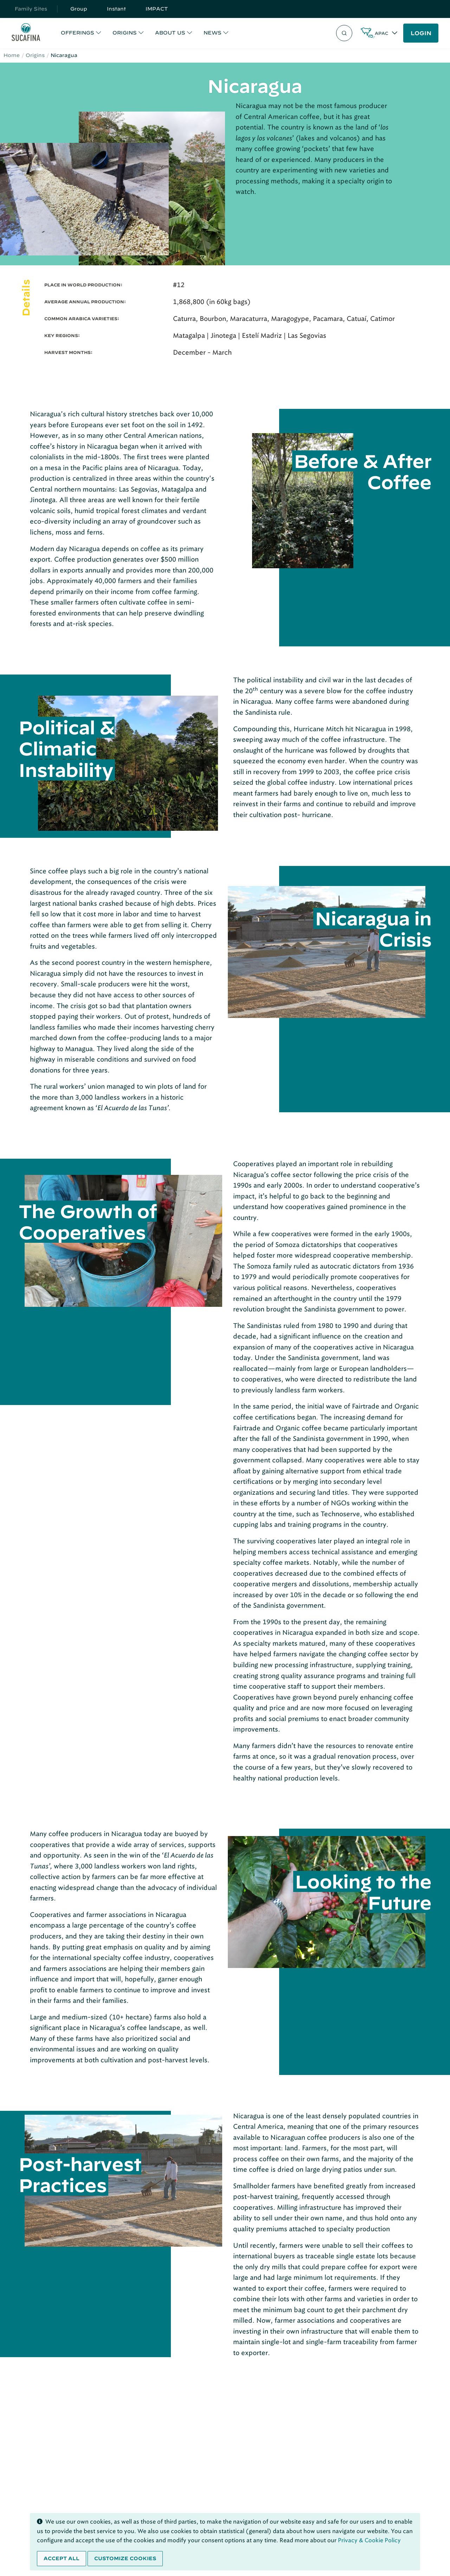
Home (12, 55)
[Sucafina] (26, 33)
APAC (381, 33)
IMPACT (157, 9)
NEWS (212, 33)
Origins (35, 55)
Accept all (61, 2558)
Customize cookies (125, 2558)
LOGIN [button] (421, 33)
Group (78, 9)
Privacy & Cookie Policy (369, 2540)
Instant (116, 9)
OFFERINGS (77, 33)
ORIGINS (124, 33)
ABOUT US (170, 33)
